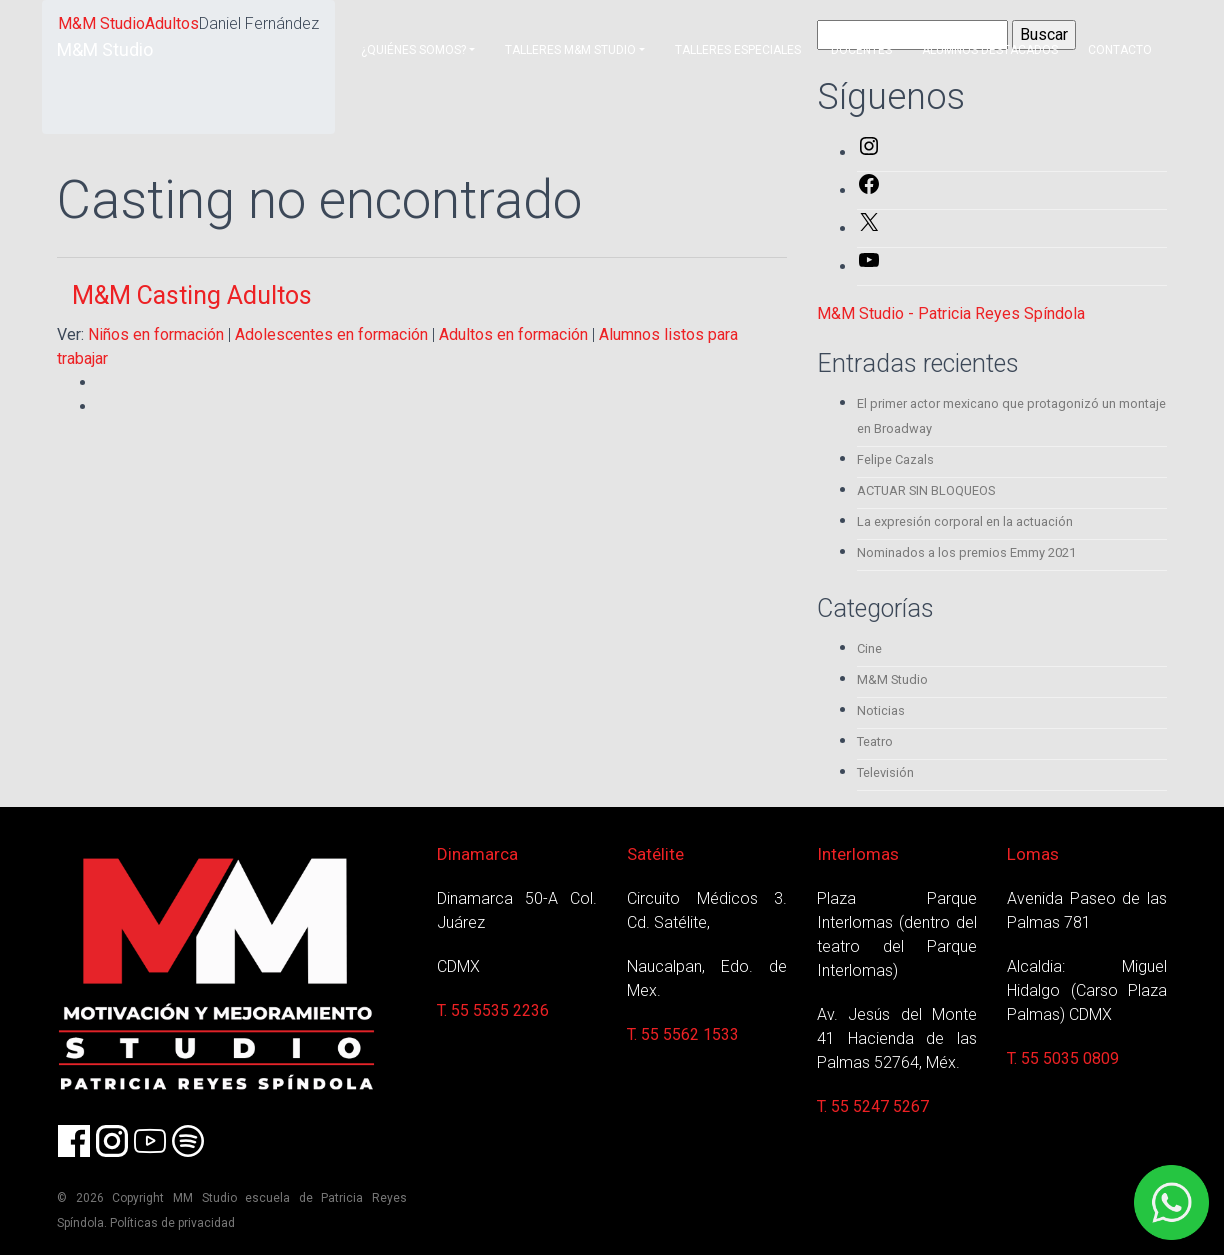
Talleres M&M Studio (570, 50)
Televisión (885, 772)
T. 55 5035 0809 (1063, 1058)
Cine (869, 648)
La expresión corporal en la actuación (965, 521)
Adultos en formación (513, 334)
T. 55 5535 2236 (493, 1010)
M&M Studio (105, 49)
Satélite (655, 854)
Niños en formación (156, 334)
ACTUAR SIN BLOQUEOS (926, 490)
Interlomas (858, 854)
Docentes (861, 50)
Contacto (1120, 50)
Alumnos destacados (990, 50)
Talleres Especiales (738, 50)
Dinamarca (477, 854)
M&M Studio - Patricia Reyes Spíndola (951, 313)
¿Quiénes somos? (413, 50)
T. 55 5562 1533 (683, 1034)
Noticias (881, 710)
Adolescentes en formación (331, 334)
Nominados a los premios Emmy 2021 (966, 552)
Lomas (1033, 854)
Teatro (875, 741)
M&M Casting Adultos (192, 295)
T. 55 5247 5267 (873, 1106)
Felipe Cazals (895, 459)
